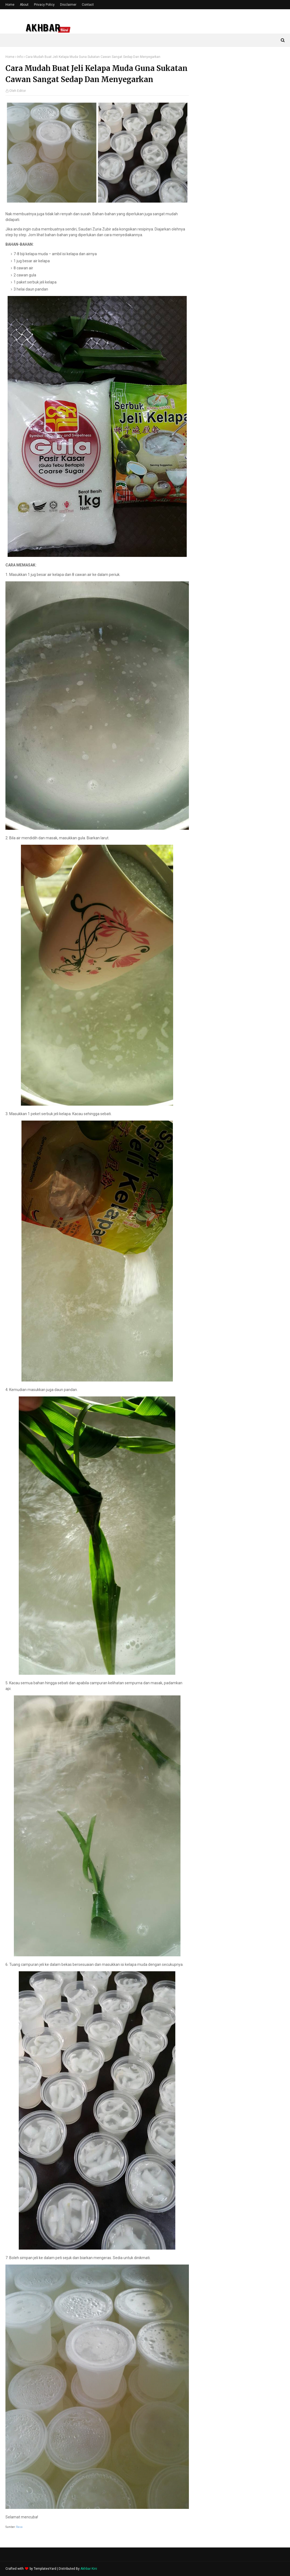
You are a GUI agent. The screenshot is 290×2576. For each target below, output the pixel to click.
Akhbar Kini (88, 2569)
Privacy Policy (44, 5)
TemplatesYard (45, 2569)
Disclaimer (68, 5)
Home (9, 5)
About (24, 5)
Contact (88, 5)
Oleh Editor (17, 91)
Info (20, 57)
